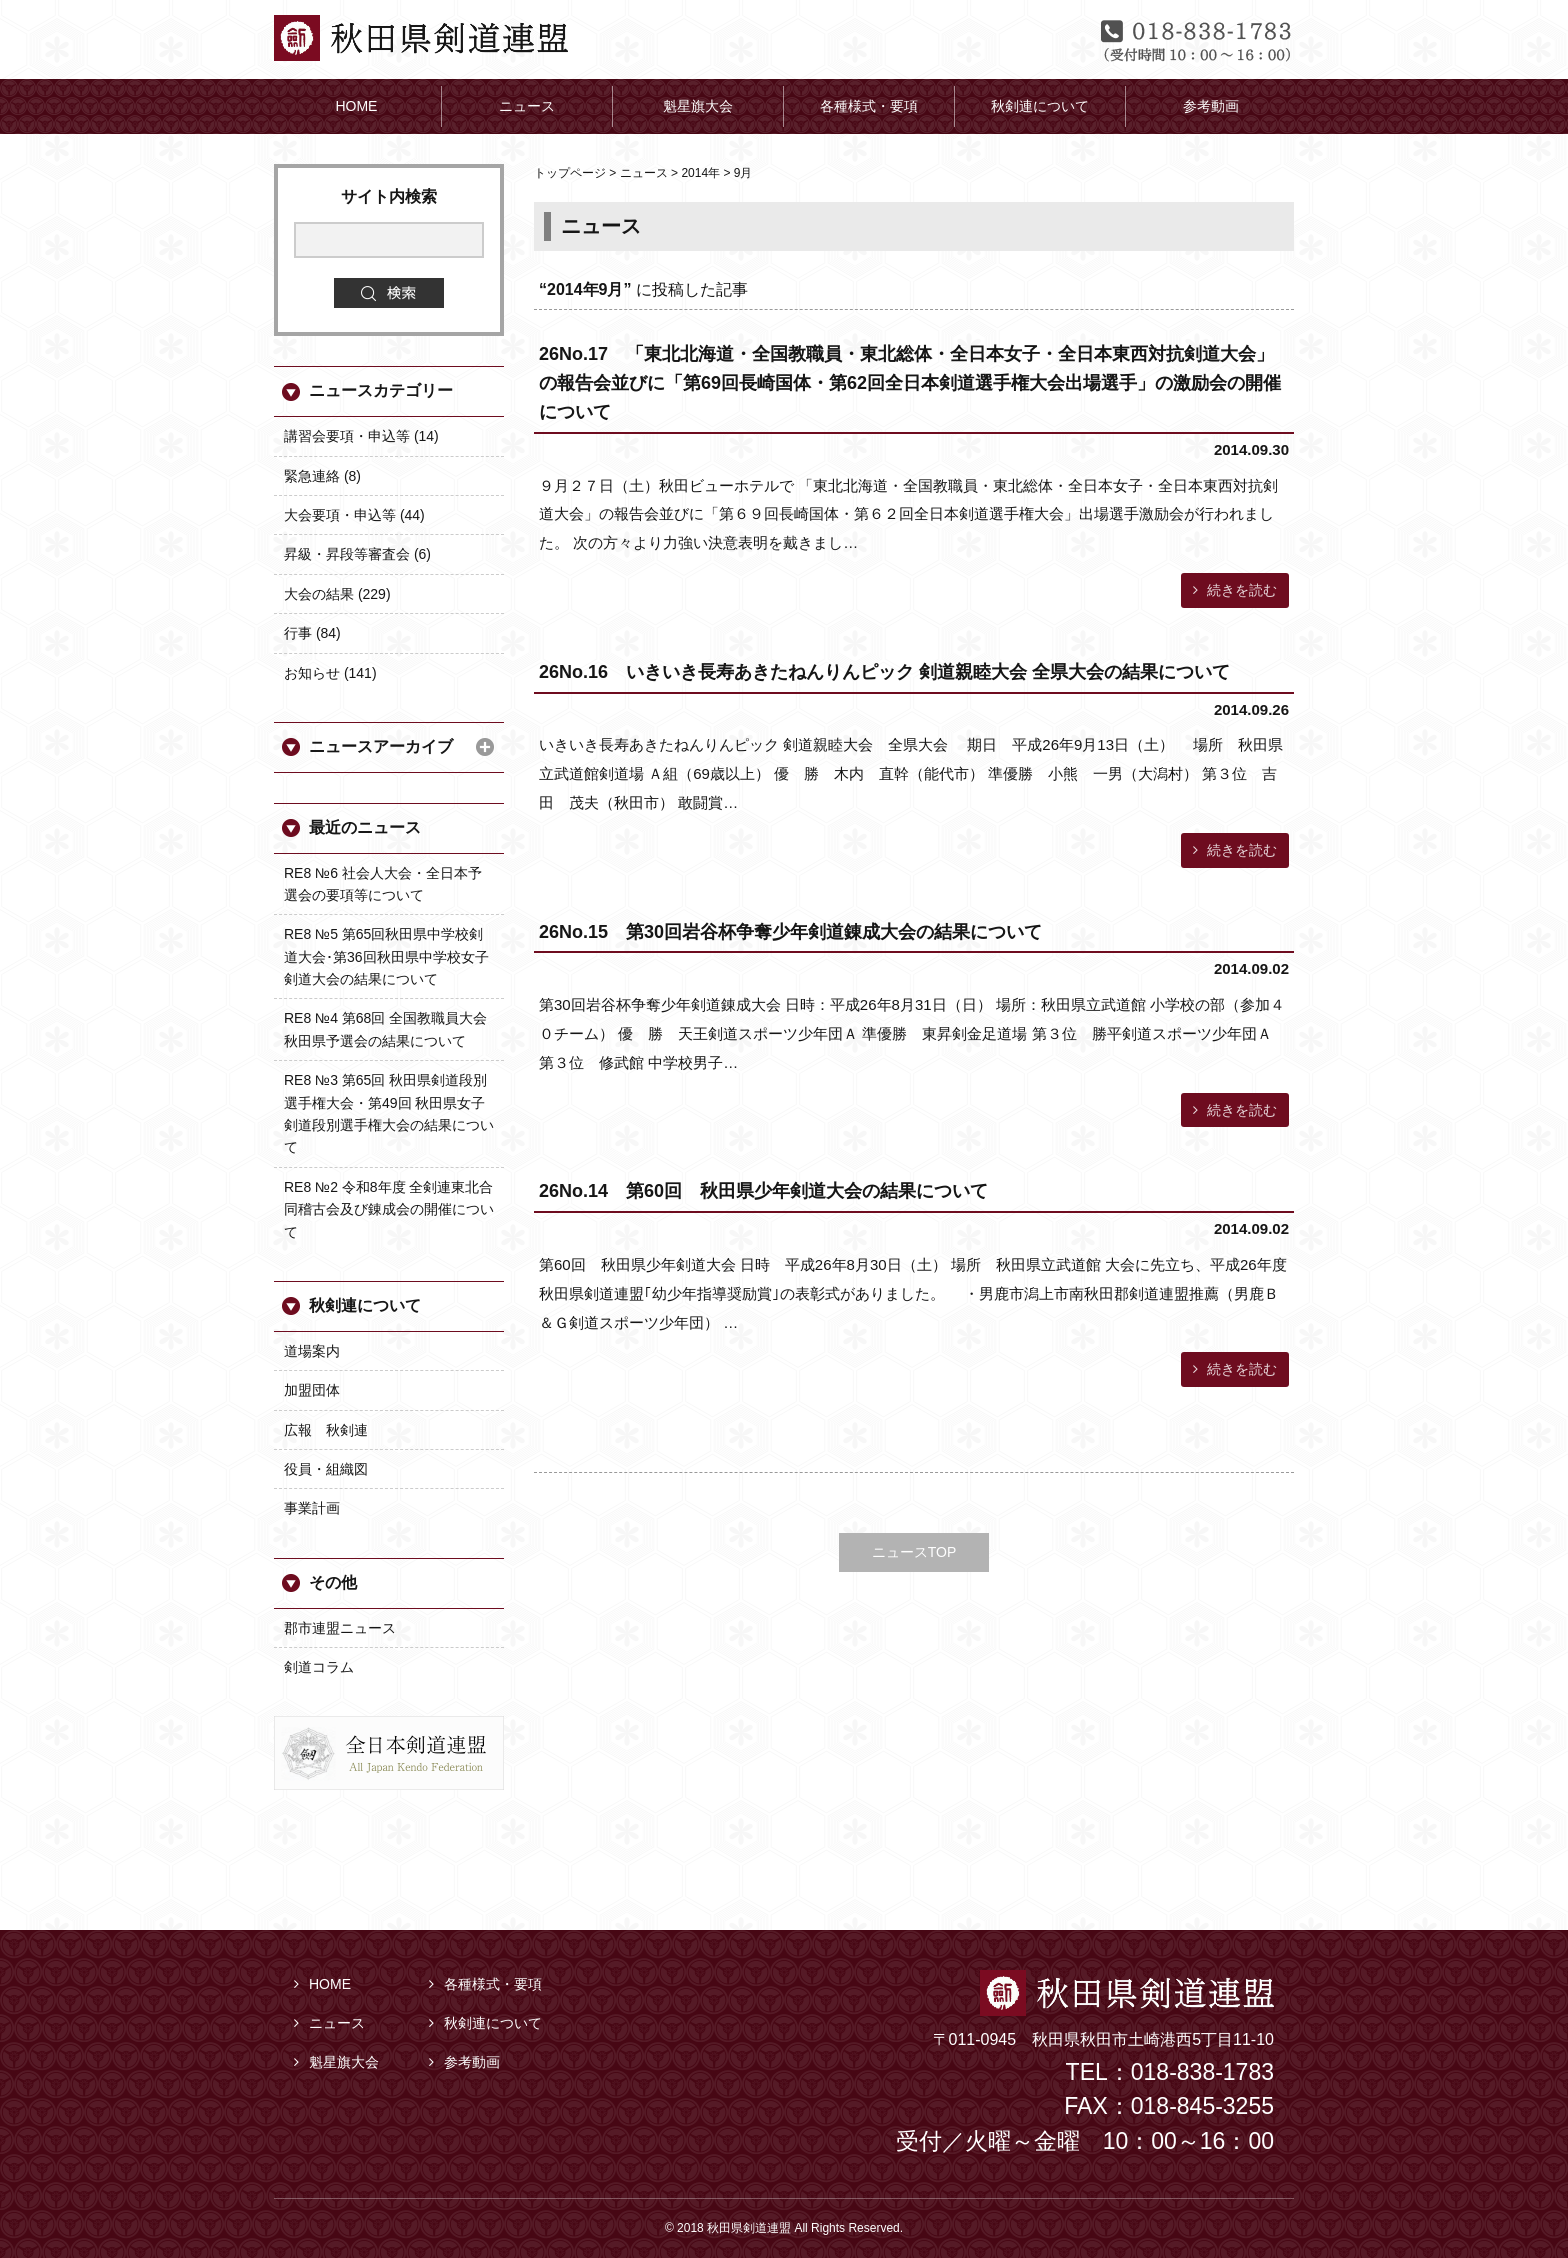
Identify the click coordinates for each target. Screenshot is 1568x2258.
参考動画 (464, 2062)
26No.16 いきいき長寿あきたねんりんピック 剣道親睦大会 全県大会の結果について (884, 672)
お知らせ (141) (330, 673)
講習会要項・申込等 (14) (361, 436)
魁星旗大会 (336, 2062)
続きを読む (1235, 590)
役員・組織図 (326, 1469)
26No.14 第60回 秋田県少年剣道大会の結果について (763, 1191)
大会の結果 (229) (337, 594)
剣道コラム (319, 1667)
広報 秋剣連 (326, 1430)
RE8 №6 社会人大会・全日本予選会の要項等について (383, 884)
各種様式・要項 (485, 1984)
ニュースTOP (914, 1552)
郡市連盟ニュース (340, 1628)
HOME (322, 1984)
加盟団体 (312, 1390)
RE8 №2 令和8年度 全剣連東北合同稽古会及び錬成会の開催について (389, 1209)
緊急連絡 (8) (322, 476)
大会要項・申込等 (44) (354, 515)
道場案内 (312, 1351)
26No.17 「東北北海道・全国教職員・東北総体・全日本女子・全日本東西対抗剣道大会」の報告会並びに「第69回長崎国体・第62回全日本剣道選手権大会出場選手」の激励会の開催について (910, 383)
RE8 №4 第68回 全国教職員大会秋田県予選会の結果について (385, 1029)
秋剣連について (365, 1305)
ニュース (329, 2023)
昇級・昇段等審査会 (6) (357, 554)
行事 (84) (312, 633)
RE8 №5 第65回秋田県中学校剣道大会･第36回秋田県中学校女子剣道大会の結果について (386, 956)
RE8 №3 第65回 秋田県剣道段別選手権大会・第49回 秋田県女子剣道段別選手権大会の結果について (389, 1113)
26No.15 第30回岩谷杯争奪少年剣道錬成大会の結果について (790, 932)
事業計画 (312, 1508)
